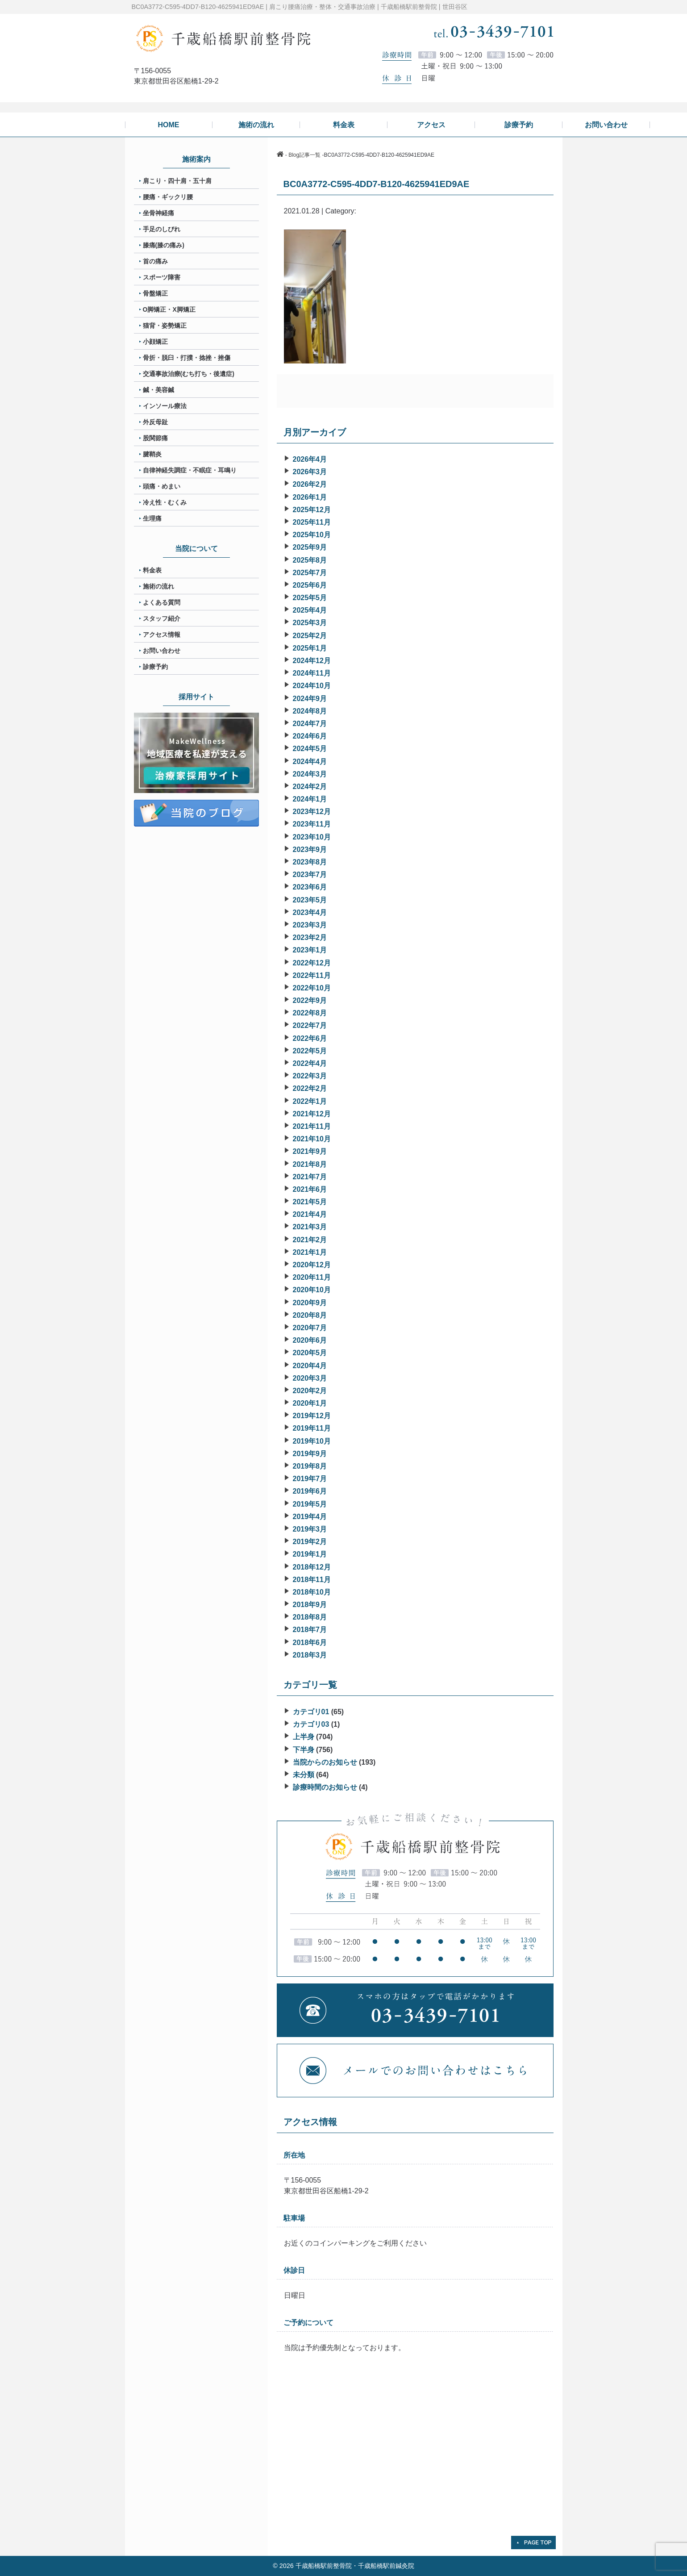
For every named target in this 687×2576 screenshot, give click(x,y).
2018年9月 (310, 1604)
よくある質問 (161, 602)
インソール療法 (165, 405)
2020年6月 (310, 1340)
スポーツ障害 (161, 277)
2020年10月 (312, 1290)
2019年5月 (310, 1504)
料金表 (152, 570)
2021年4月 (310, 1214)
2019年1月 (310, 1554)
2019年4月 (310, 1516)
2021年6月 (310, 1189)
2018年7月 (310, 1629)
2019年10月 (312, 1441)
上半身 (303, 1737)
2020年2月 (310, 1390)
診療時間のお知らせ (325, 1787)
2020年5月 (310, 1353)
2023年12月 (312, 811)
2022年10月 (312, 988)
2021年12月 (312, 1114)
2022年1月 (310, 1101)
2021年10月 (312, 1139)
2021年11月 (312, 1126)
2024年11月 (312, 673)
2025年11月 (312, 522)
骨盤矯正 (155, 293)
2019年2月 (310, 1541)
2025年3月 (310, 622)
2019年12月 (312, 1416)
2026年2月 (310, 484)
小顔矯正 (155, 341)
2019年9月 (310, 1453)
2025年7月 (310, 572)
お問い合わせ (161, 650)
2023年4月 (310, 912)
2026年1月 (310, 497)
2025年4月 (310, 610)
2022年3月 (310, 1076)
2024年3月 (310, 774)
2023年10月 (312, 837)
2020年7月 (310, 1328)
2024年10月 (312, 685)
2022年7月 (310, 1025)
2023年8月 (310, 862)
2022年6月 (310, 1038)
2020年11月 (312, 1277)
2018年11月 (312, 1579)
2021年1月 (310, 1252)
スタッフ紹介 (161, 618)
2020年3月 (310, 1378)
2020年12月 (312, 1265)
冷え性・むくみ (165, 502)
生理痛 (152, 518)
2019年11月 (312, 1428)
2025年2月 (310, 635)
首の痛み (155, 261)
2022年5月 (310, 1051)
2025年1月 (310, 648)
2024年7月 (310, 723)
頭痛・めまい (161, 486)
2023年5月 (310, 900)
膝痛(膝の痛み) (163, 245)
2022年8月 (310, 1013)
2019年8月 (310, 1466)
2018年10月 (312, 1592)
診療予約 (155, 666)
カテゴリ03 (311, 1724)
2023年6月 (310, 887)
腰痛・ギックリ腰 (168, 196)
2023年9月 (310, 849)
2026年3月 (310, 472)
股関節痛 (155, 438)
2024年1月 (310, 799)
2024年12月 (312, 660)
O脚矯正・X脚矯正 (169, 309)
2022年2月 (310, 1088)
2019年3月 (310, 1529)
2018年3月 (310, 1655)
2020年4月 (310, 1365)
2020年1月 (310, 1403)
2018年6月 (310, 1642)
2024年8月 (310, 711)
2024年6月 (310, 736)
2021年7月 (310, 1177)
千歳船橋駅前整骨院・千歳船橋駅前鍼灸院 (355, 2565)
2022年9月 (310, 1000)
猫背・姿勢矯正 (165, 325)
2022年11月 (312, 975)
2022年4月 (310, 1063)
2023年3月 (310, 925)
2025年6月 (310, 585)
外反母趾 (155, 422)
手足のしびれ (161, 229)
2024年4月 (310, 761)
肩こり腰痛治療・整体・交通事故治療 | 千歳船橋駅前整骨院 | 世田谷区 (368, 6)
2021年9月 (310, 1151)
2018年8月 (310, 1617)
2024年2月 (310, 786)
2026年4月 (310, 459)
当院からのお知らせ (325, 1762)
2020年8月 (310, 1315)
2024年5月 (310, 748)
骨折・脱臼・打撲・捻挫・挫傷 (186, 357)
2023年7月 (310, 874)
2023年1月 (310, 950)
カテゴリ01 (311, 1712)
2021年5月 (310, 1202)
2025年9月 (310, 547)
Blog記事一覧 (304, 155)
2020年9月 (310, 1303)
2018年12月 (312, 1567)
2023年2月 (310, 937)
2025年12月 (312, 510)
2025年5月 (310, 597)
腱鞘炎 (152, 454)
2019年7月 (310, 1478)
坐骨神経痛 (158, 213)
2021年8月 (310, 1164)
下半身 (303, 1750)
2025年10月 (312, 535)
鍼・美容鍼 (158, 389)
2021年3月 (310, 1227)
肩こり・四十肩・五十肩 (177, 180)
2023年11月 (312, 824)
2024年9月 (310, 698)
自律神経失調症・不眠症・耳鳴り (190, 470)
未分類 (303, 1775)
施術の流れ (158, 586)
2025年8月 (310, 560)
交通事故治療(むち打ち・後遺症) (188, 373)
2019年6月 (310, 1491)
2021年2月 (310, 1240)
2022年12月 (312, 963)
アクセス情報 (161, 634)
